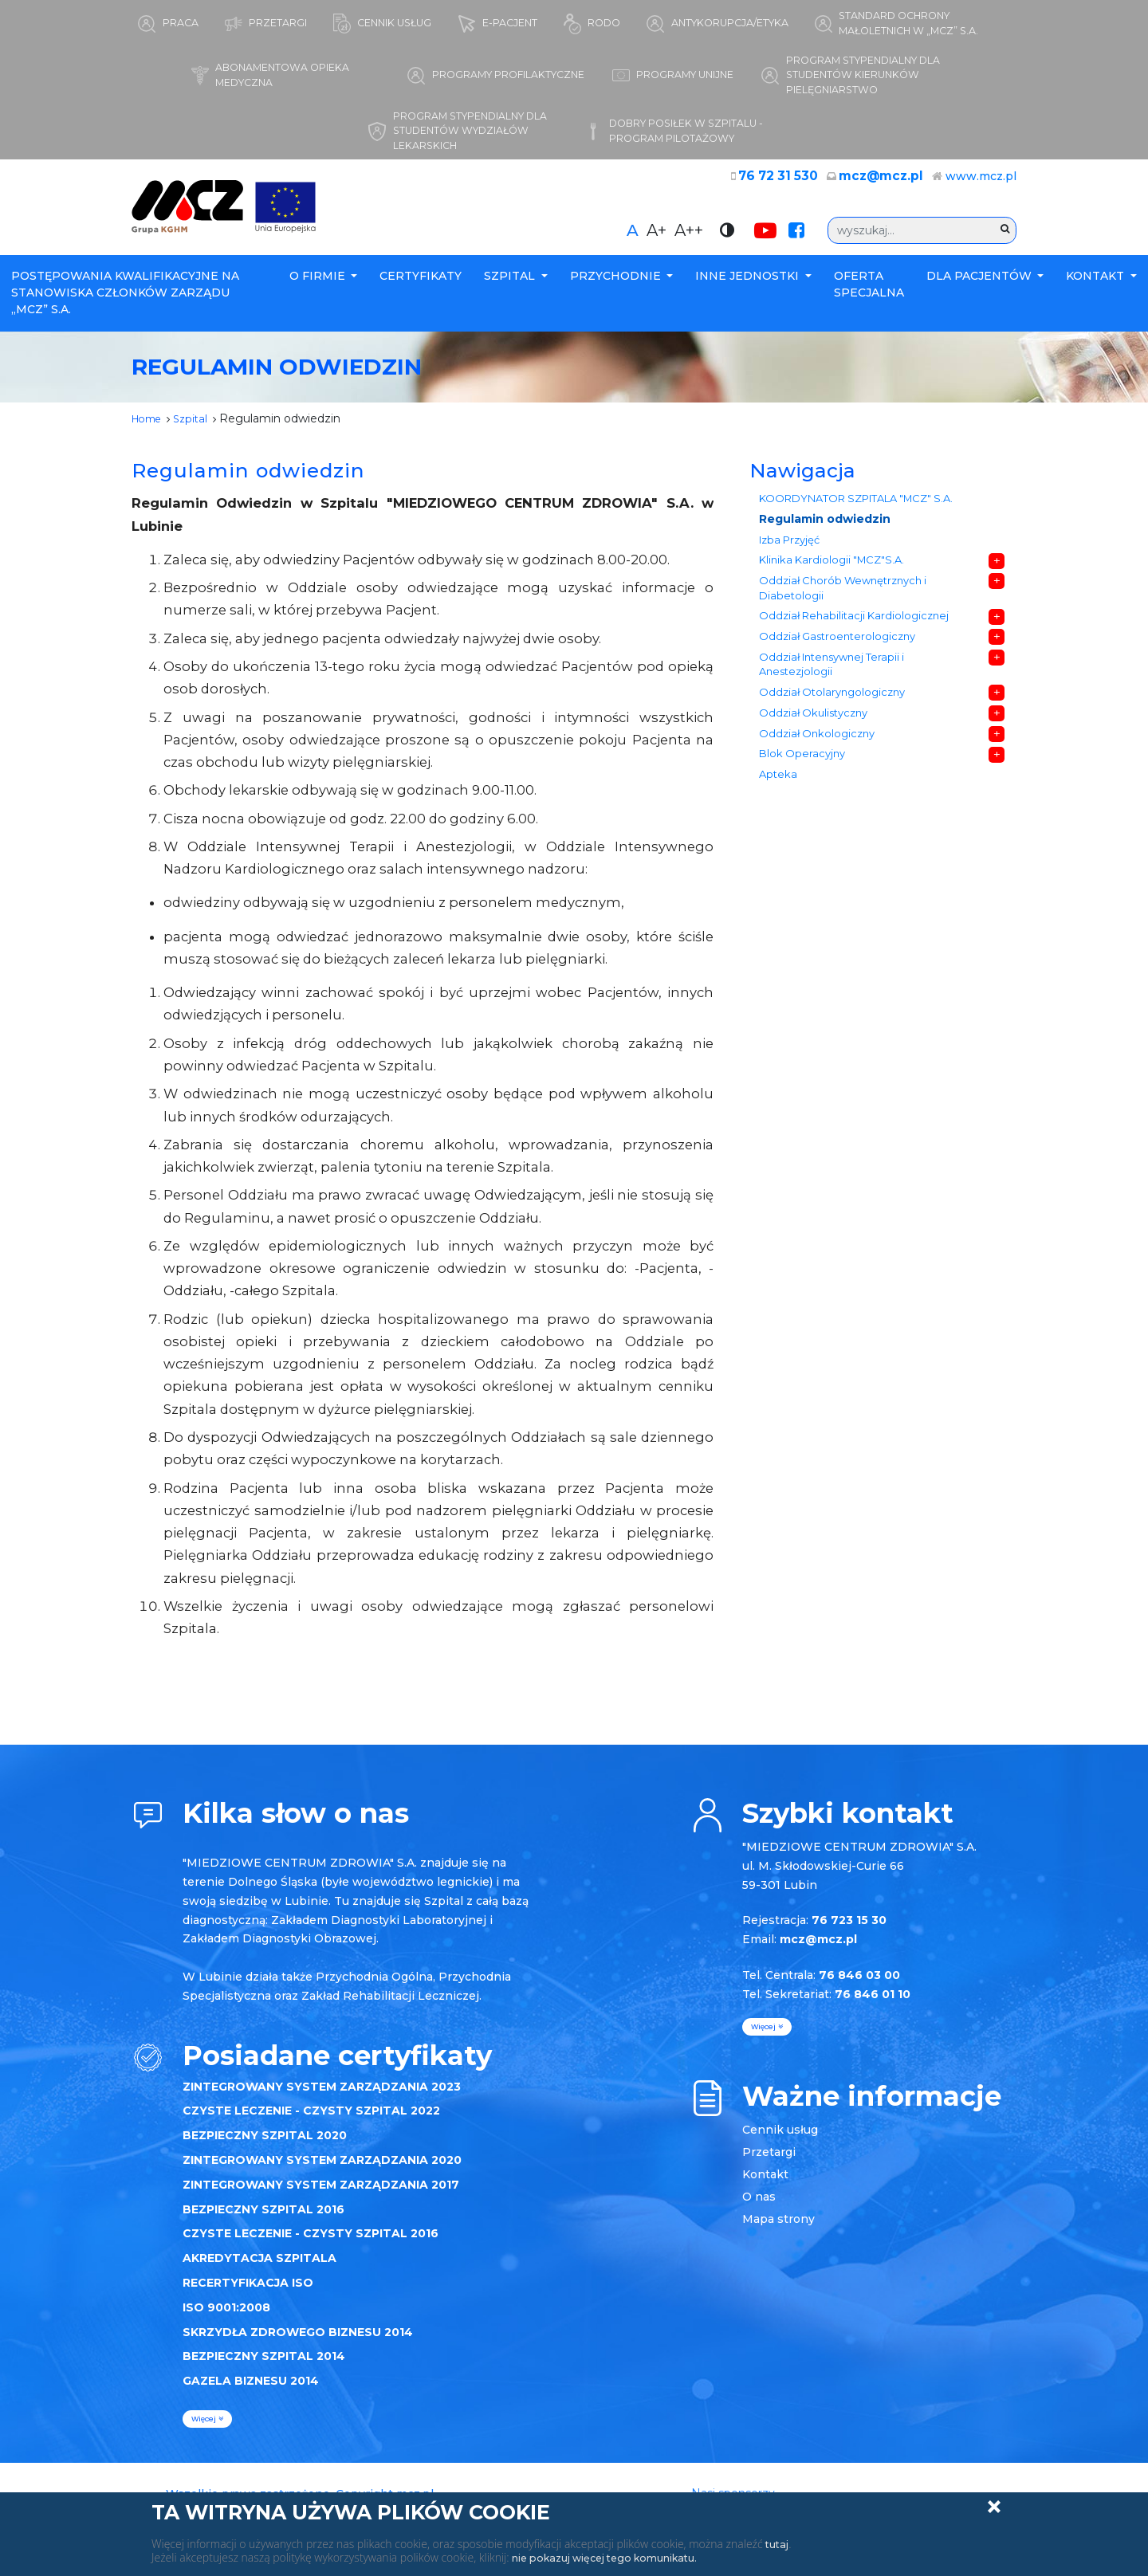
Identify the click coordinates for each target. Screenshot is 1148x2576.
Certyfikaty (420, 284)
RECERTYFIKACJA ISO (248, 2290)
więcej (207, 2427)
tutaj (778, 2544)
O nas (759, 2204)
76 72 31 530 (793, 185)
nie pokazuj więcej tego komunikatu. (618, 2557)
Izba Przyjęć (791, 555)
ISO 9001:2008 (226, 2315)
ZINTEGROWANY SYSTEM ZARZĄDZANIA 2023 (322, 2094)
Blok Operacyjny (802, 799)
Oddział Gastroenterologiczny (838, 665)
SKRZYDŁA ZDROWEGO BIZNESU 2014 (298, 2340)
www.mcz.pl (981, 185)
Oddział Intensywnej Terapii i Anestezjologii (833, 697)
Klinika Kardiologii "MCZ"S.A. (832, 578)
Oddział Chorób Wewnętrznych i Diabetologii (843, 610)
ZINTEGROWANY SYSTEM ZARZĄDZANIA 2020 (322, 2168)
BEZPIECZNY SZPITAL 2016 (263, 2217)
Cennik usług (780, 2137)
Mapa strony (778, 2227)
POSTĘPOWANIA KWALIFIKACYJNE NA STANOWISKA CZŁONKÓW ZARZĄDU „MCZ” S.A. (125, 301)
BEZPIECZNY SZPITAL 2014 (264, 2365)
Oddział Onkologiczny (817, 776)
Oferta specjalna (869, 292)
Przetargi (769, 2160)
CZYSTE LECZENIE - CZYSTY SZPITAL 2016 (310, 2242)
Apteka (779, 823)
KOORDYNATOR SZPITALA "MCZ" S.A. (854, 508)
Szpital (511, 284)
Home (149, 426)
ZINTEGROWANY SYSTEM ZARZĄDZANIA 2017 (321, 2192)
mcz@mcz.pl (886, 185)
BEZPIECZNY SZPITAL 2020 (265, 2143)
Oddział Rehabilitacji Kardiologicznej (855, 642)
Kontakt (1096, 284)
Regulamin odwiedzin (826, 531)
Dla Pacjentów (980, 284)
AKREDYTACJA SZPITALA (259, 2266)
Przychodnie (617, 284)
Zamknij (994, 2506)
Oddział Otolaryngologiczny (833, 729)
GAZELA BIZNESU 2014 (251, 2389)
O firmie (318, 284)
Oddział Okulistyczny (814, 752)
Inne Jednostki (748, 284)
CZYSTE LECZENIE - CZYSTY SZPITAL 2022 (311, 2119)
